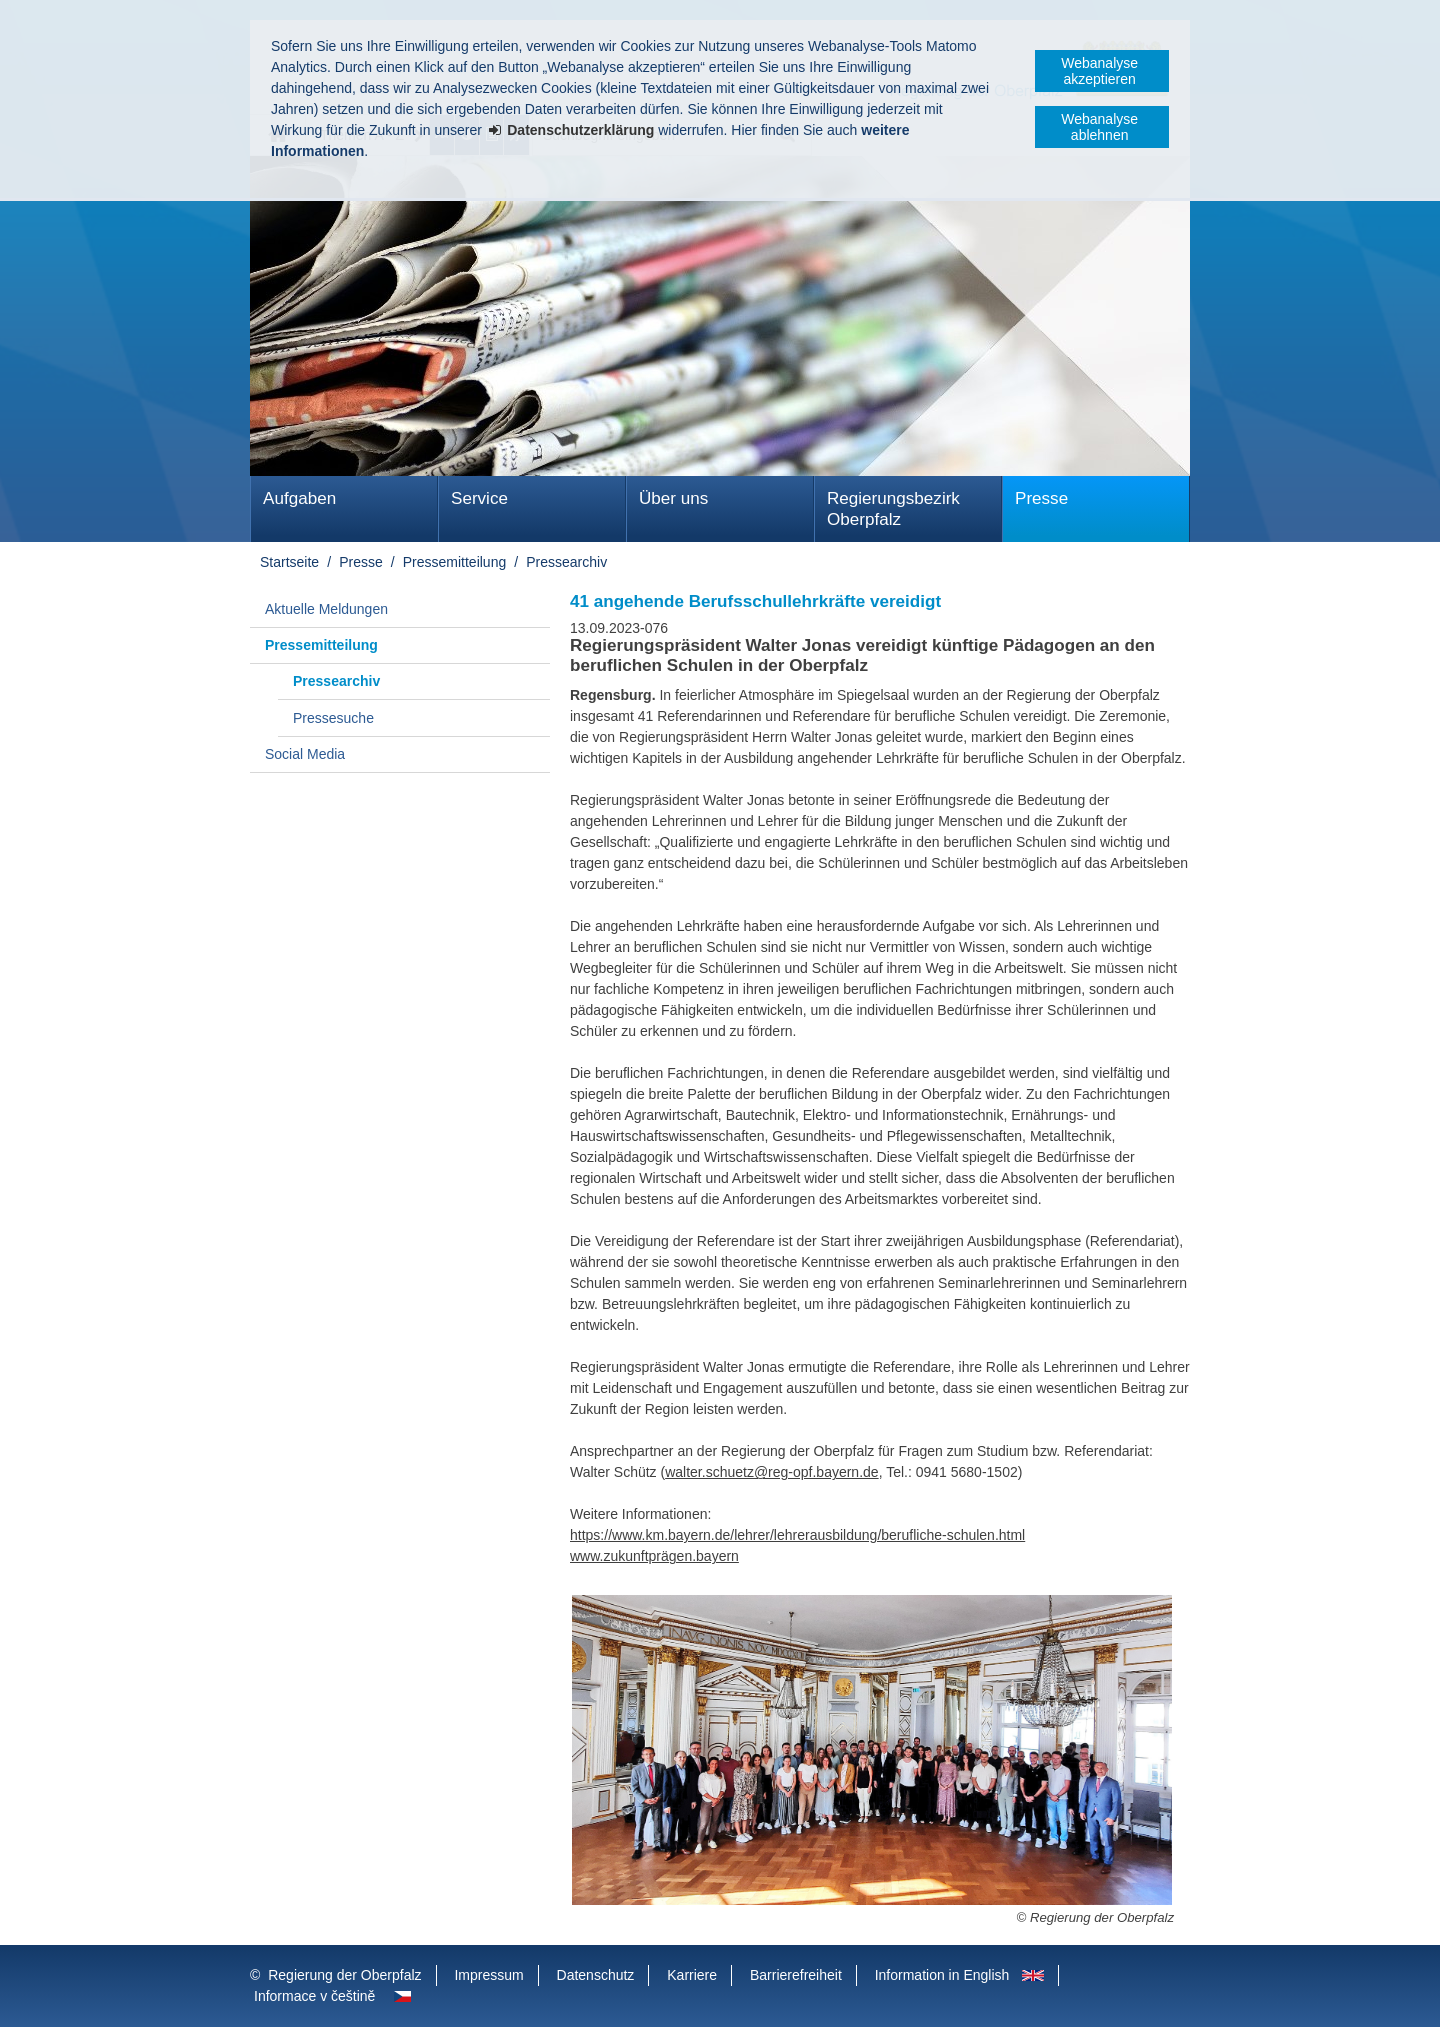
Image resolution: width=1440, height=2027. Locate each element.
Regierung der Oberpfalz (344, 1975)
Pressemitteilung (455, 562)
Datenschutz (596, 1975)
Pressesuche (333, 718)
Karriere (692, 1975)
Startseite (289, 562)
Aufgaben (299, 498)
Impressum (488, 1975)
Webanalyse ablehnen (1099, 127)
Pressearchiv (566, 562)
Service (479, 498)
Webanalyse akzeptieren (1099, 71)
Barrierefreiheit (796, 1975)
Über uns (673, 498)
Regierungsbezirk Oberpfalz (893, 509)
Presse (1041, 498)
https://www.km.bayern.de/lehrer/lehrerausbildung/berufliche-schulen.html (797, 1535)
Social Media (305, 754)
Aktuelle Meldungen (326, 609)
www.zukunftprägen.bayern (654, 1556)
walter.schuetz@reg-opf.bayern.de (771, 1472)
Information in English (942, 1975)
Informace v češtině (314, 1996)
